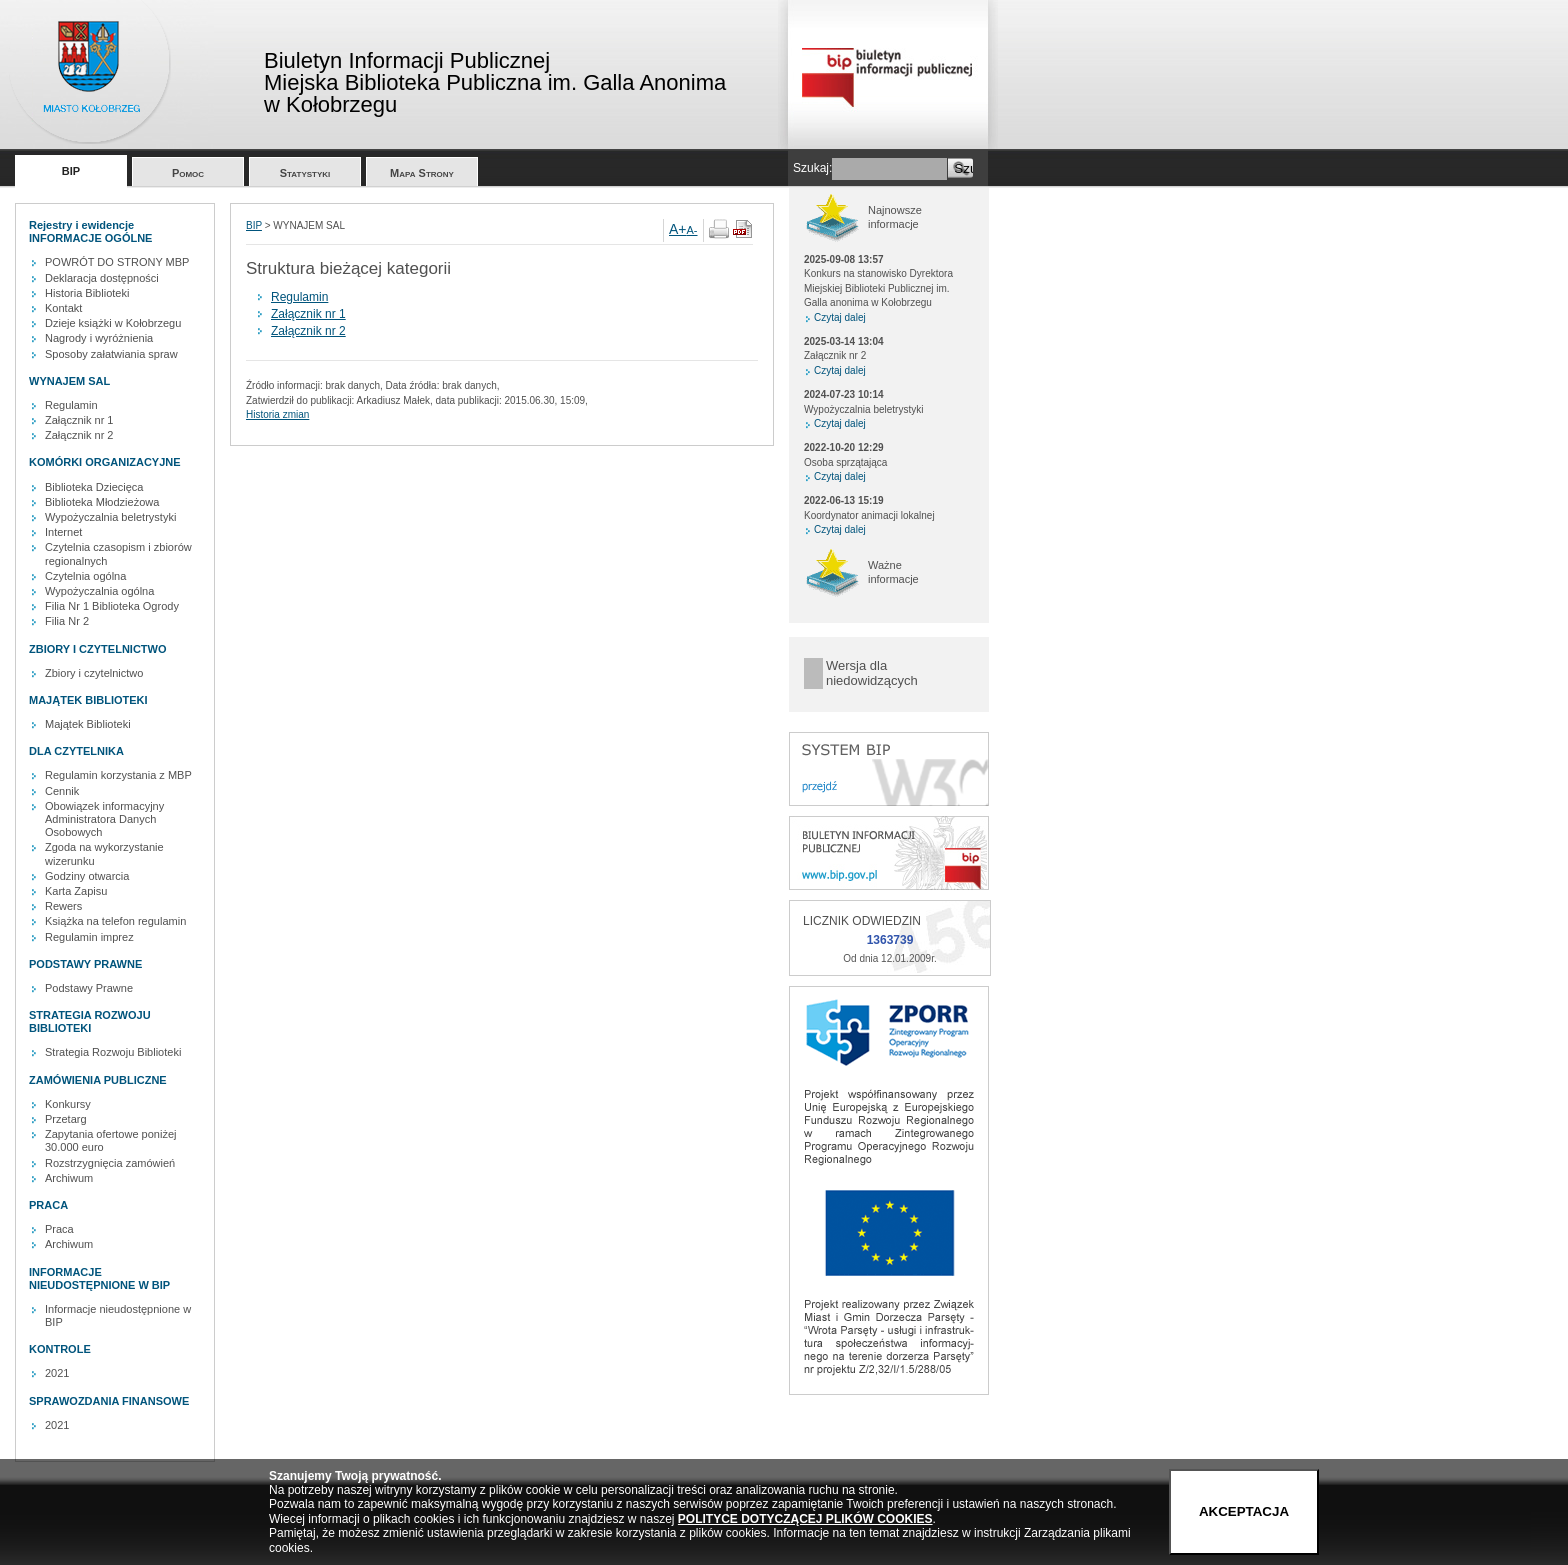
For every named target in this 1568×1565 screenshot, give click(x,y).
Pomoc (188, 173)
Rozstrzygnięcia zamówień (110, 1163)
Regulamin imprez (89, 937)
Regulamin (71, 405)
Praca (59, 1229)
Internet (63, 532)
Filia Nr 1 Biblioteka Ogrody (112, 606)
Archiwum (69, 1178)
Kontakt (63, 308)
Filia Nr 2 (67, 621)
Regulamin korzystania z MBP (118, 775)
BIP (71, 171)
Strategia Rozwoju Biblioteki (113, 1052)
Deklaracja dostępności (102, 278)
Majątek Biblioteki (88, 724)
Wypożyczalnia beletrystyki (110, 517)
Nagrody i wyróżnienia (99, 338)
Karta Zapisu (76, 891)
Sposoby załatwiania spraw (111, 354)
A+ (678, 229)
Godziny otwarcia (87, 876)
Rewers (63, 906)
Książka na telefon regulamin (115, 921)
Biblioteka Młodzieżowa (102, 502)
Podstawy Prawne (89, 988)
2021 (57, 1373)
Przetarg (66, 1119)
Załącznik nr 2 (79, 435)
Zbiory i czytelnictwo (94, 673)
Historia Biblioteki (87, 293)
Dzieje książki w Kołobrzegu (113, 323)
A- (692, 230)
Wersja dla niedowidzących (872, 673)
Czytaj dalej (840, 317)
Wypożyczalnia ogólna (99, 591)
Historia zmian (277, 414)
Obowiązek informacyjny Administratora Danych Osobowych (104, 819)
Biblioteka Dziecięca (94, 487)
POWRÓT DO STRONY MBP (117, 262)
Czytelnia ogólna (85, 576)
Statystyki (305, 173)
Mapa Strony (422, 173)
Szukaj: (812, 168)
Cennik (62, 791)
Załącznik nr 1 (79, 420)
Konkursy (68, 1104)
